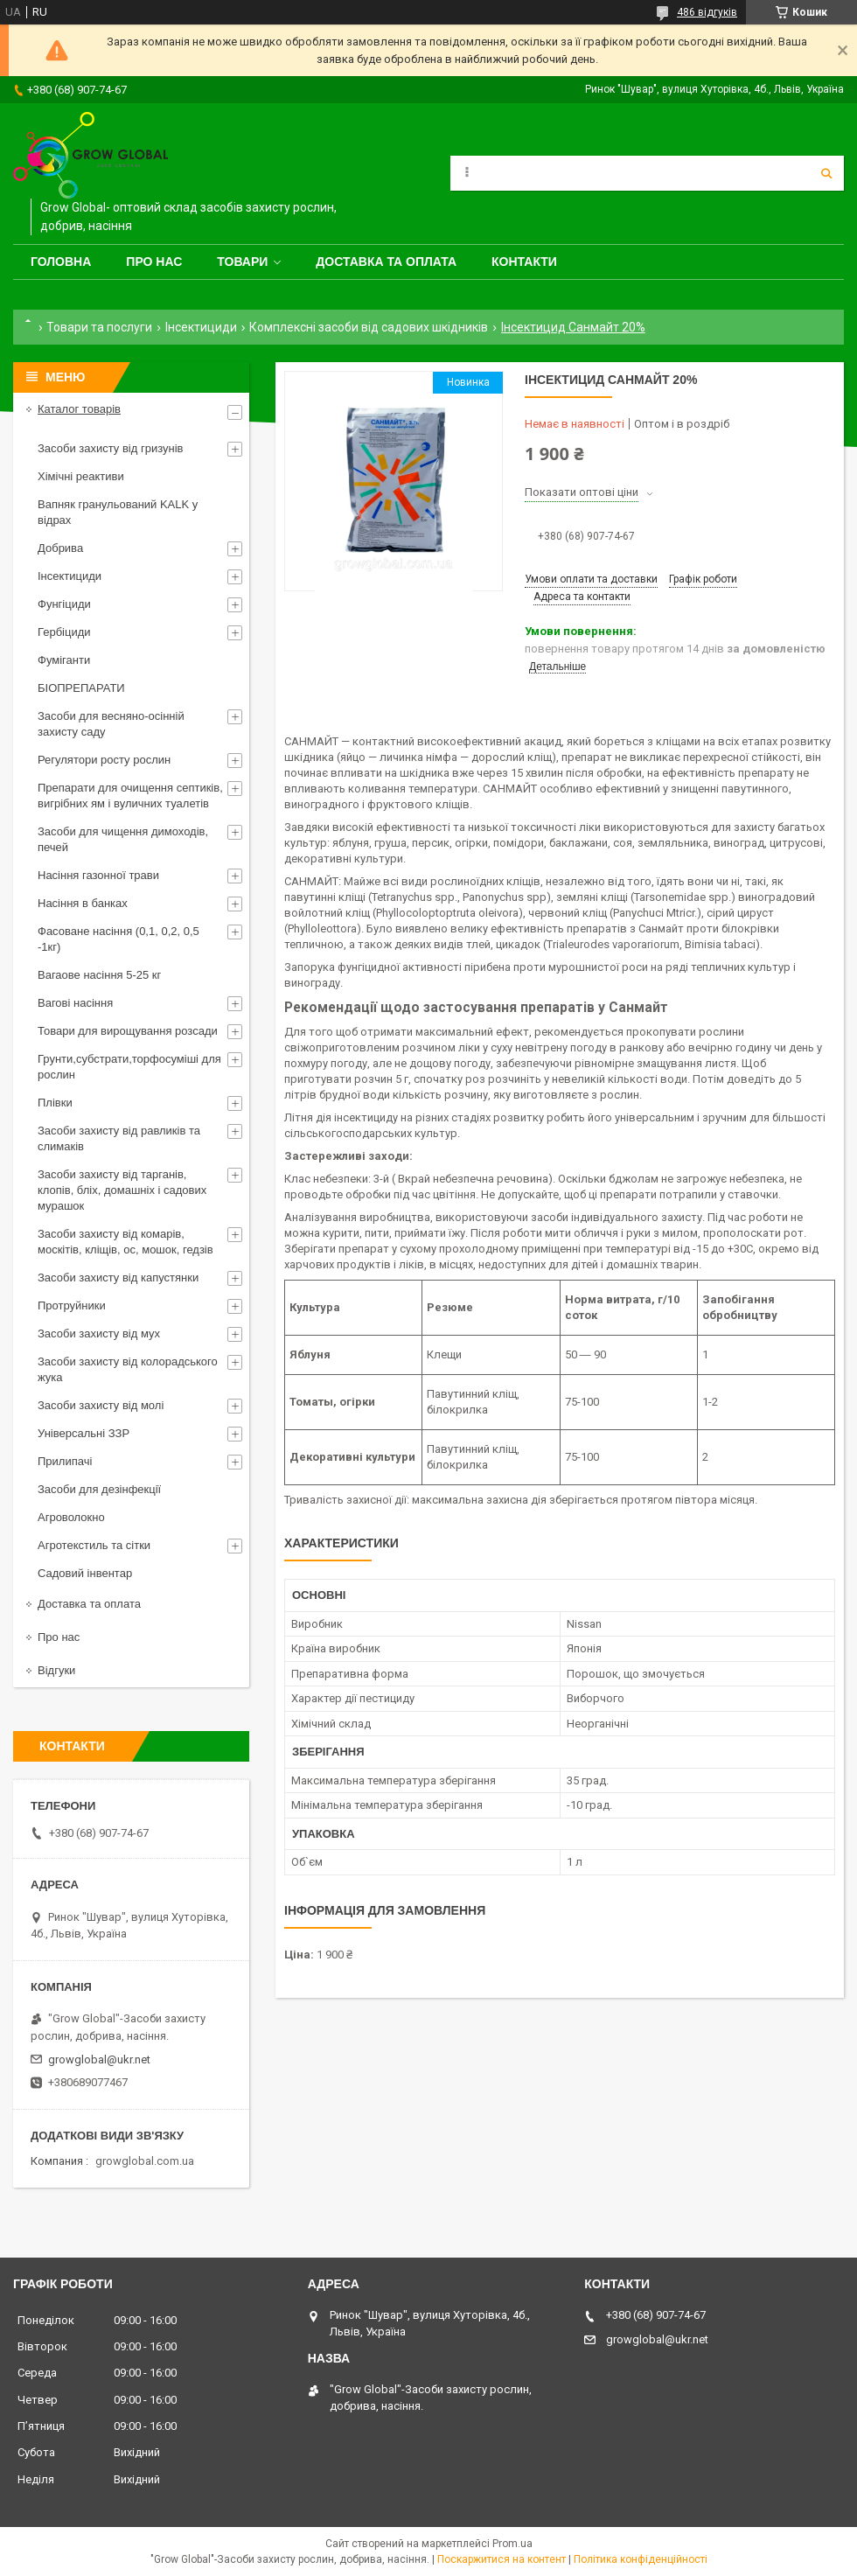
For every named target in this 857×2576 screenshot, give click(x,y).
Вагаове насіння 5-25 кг (99, 974)
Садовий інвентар (85, 1573)
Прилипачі (65, 1461)
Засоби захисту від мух (99, 1333)
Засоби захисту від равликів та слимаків (119, 1138)
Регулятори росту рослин (104, 759)
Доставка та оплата (386, 262)
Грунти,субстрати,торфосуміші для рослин (129, 1066)
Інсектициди (201, 327)
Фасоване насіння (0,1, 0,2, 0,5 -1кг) (118, 939)
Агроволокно (71, 1517)
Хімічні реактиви (81, 476)
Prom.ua (512, 2544)
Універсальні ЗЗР (83, 1433)
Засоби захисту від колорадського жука (128, 1369)
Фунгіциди (64, 604)
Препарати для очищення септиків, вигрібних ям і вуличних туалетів (130, 795)
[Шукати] (826, 173)
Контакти (524, 262)
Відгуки (56, 1670)
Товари (242, 262)
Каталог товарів (79, 408)
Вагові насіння (75, 1002)
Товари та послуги (99, 327)
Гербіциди (64, 632)
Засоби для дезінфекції (99, 1489)
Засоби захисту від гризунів (110, 448)
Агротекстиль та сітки (94, 1545)
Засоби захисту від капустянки (118, 1277)
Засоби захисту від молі (101, 1405)
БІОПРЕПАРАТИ (81, 688)
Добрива (60, 548)
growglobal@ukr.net (99, 2059)
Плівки (55, 1102)
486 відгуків (707, 12)
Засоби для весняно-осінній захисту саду (111, 723)
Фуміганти (64, 660)
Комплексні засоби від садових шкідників (368, 327)
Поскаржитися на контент (501, 2559)
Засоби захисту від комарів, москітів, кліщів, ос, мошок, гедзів (125, 1241)
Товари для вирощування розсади (128, 1030)
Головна (61, 262)
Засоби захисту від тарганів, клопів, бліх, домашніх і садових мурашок (122, 1190)
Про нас (154, 262)
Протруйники (72, 1305)
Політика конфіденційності (640, 2559)
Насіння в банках (83, 903)
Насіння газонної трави (98, 875)
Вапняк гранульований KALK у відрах (118, 512)
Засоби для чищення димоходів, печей (123, 839)
